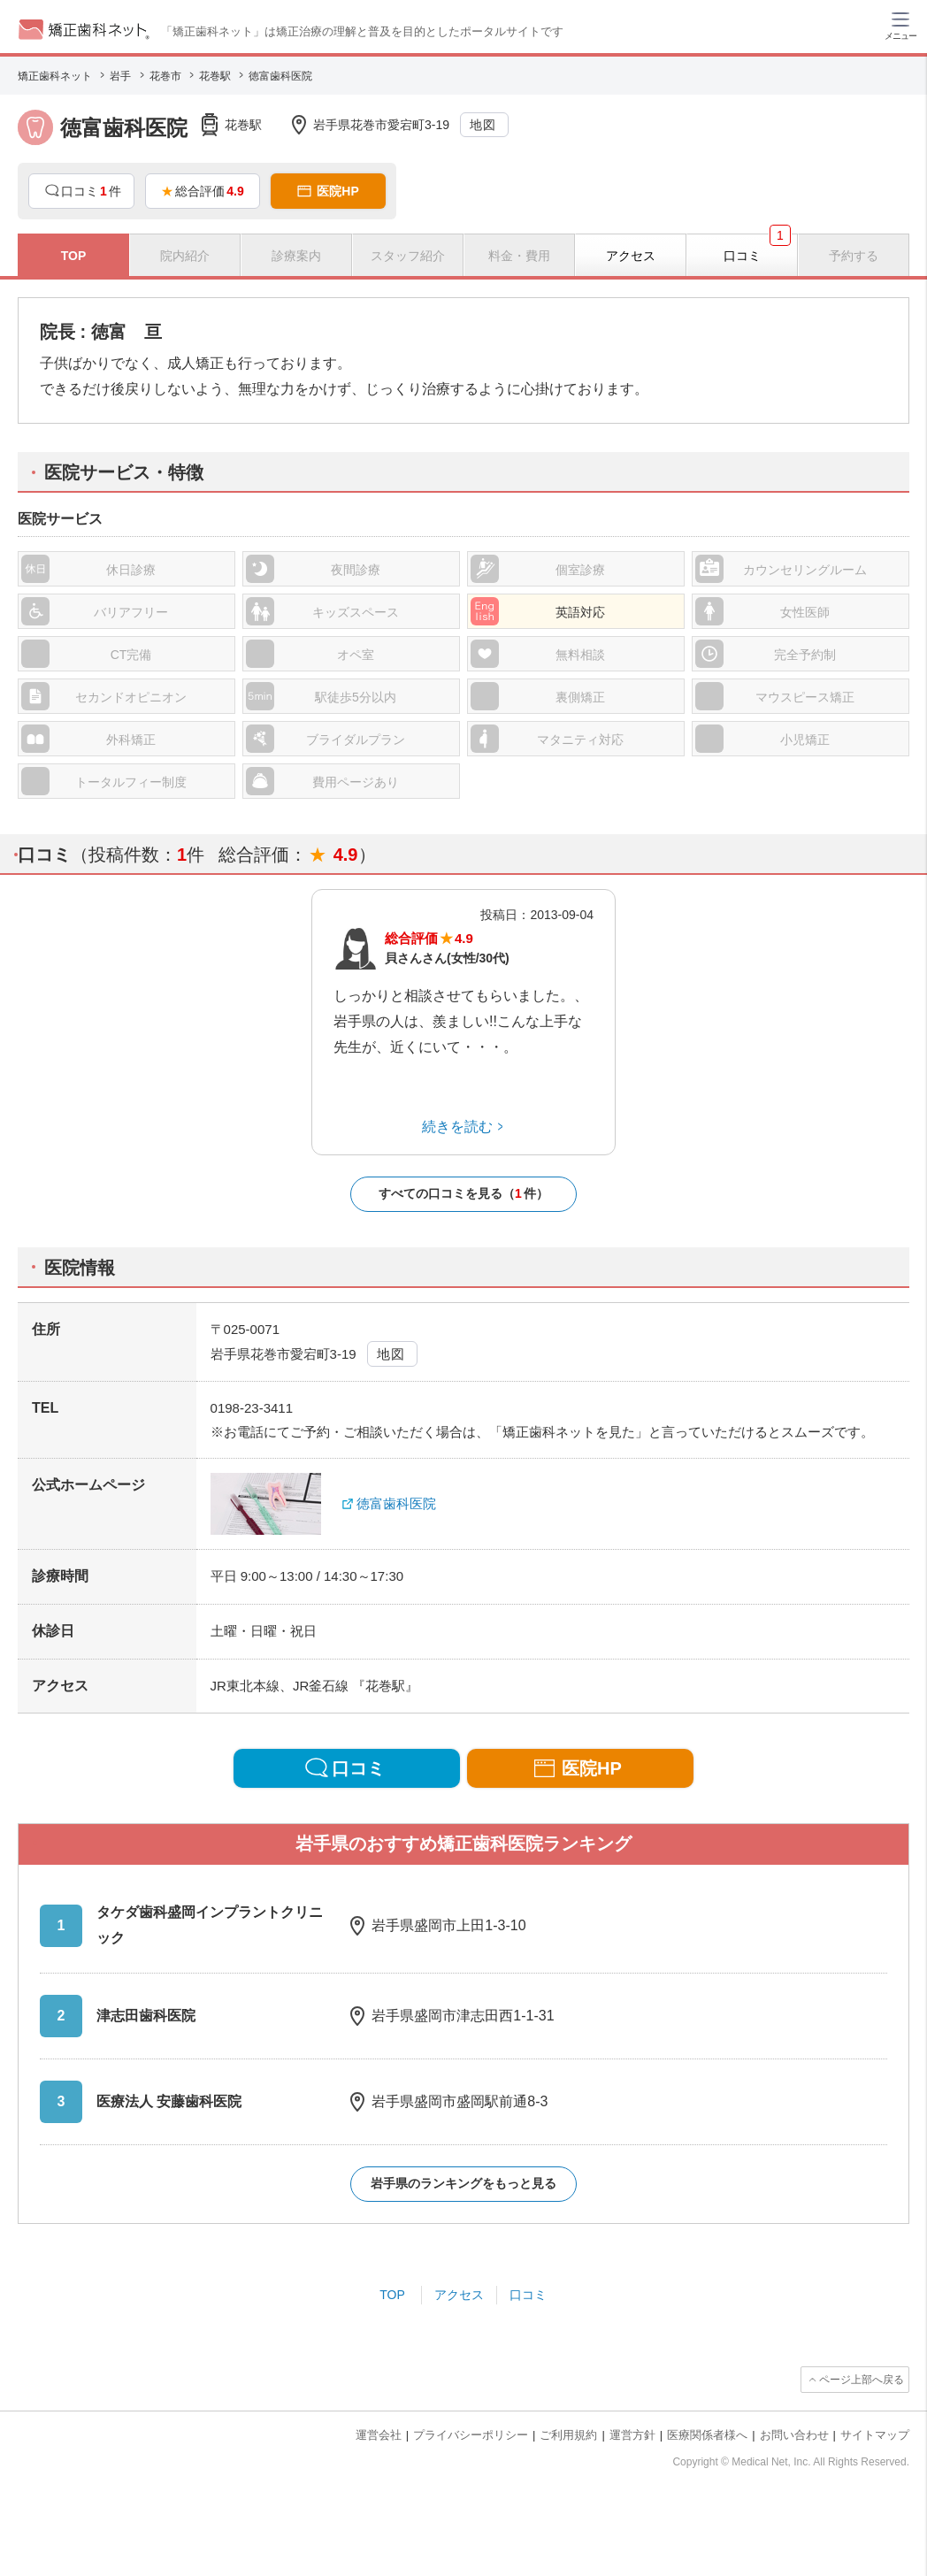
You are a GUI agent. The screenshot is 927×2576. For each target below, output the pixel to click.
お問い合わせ (794, 2435)
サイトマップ (874, 2435)
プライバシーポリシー (470, 2435)
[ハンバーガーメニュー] (900, 24)
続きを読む (457, 1126)
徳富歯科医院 (396, 1503)
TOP (392, 2295)
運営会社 (379, 2435)
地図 (483, 125)
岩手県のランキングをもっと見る (463, 2183)
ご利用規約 (568, 2435)
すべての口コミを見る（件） (463, 1194)
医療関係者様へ (707, 2435)
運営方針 (632, 2435)
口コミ (528, 2295)
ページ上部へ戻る (861, 2379)
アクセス (459, 2295)
